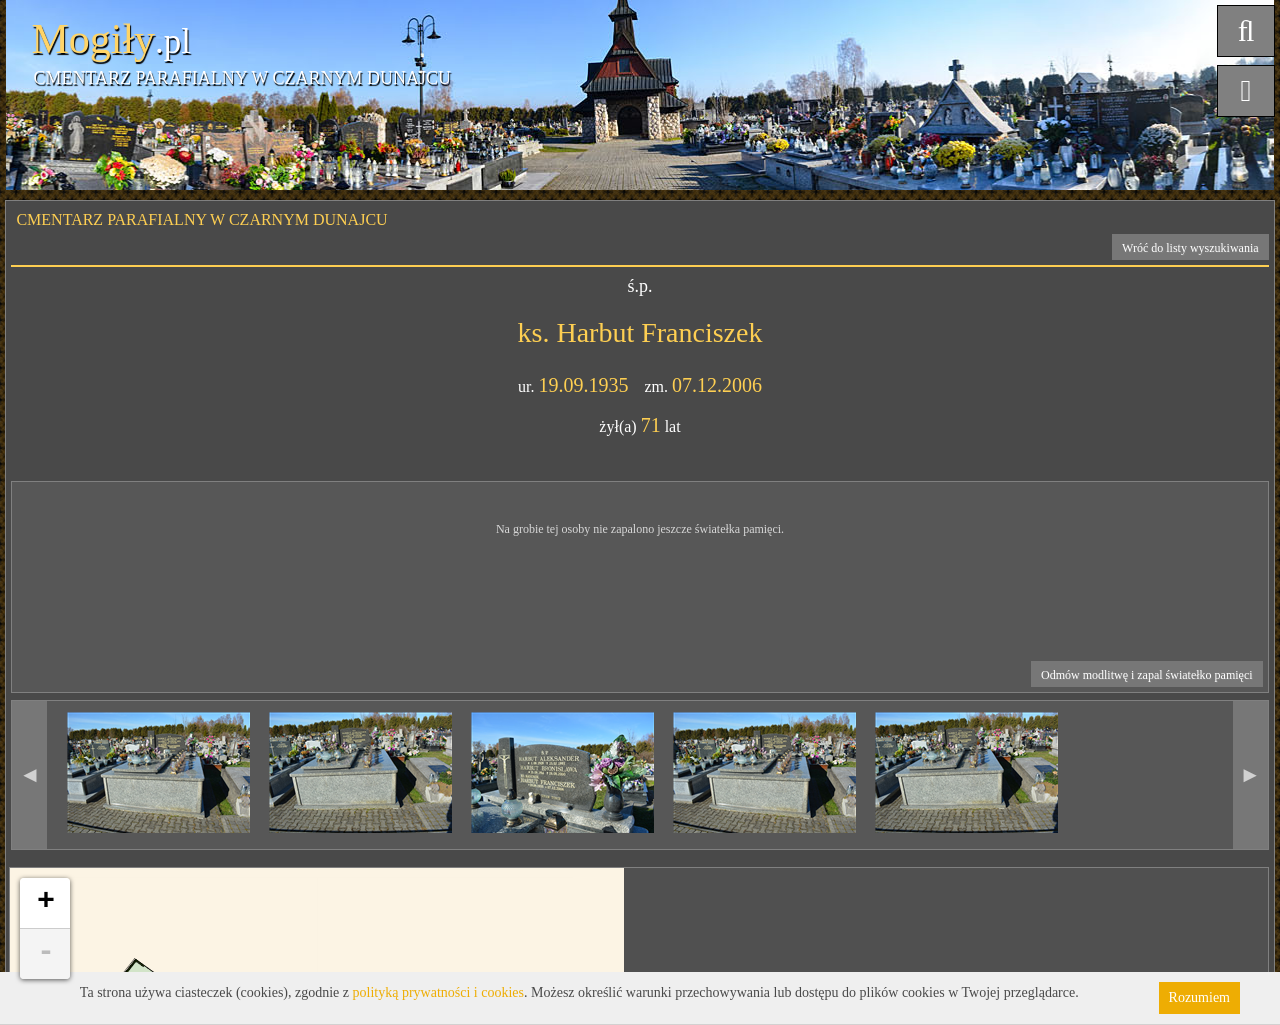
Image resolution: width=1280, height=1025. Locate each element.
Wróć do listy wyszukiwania (1190, 248)
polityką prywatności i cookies (438, 992)
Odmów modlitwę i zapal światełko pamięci (1147, 675)
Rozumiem (1199, 997)
